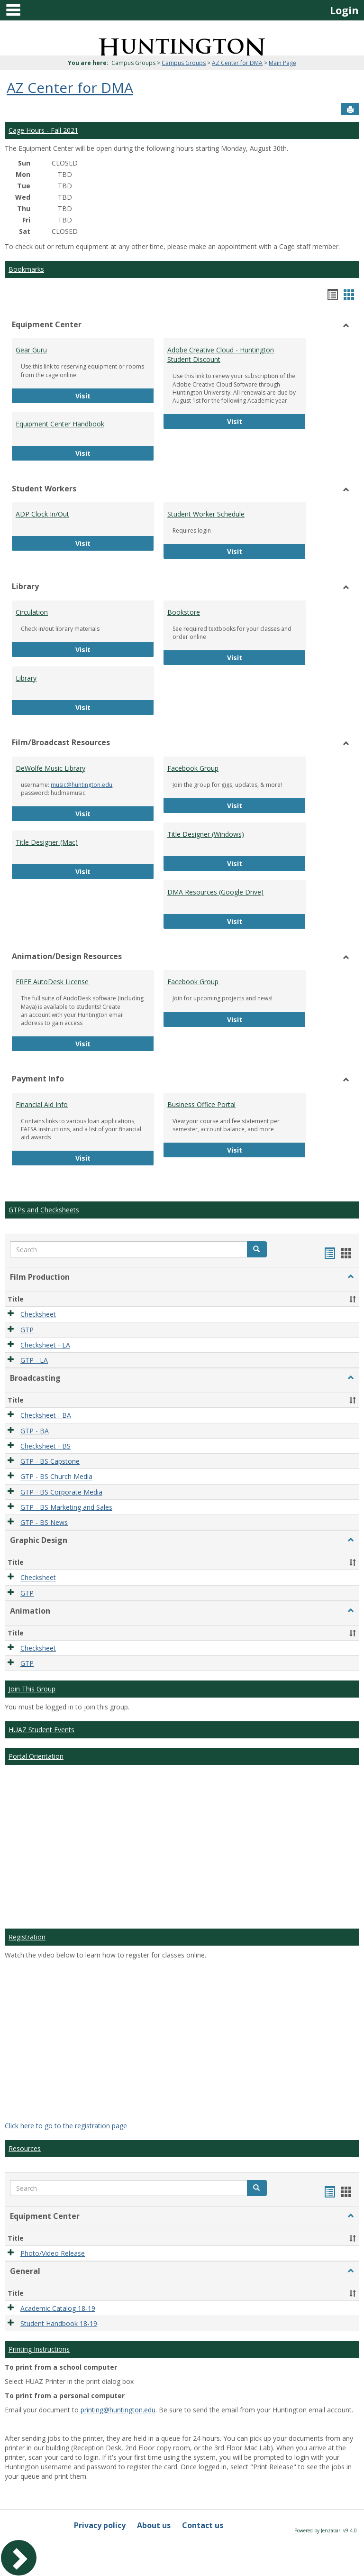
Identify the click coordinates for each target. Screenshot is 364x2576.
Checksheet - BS (45, 1445)
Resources (25, 2148)
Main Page (282, 63)
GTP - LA (34, 1360)
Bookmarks (26, 269)
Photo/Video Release (52, 2253)
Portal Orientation (36, 1756)
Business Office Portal (201, 1104)
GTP (27, 1329)
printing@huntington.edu (118, 2409)
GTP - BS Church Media (56, 1476)
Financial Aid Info (42, 1104)
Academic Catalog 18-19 (57, 2308)
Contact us (202, 2525)
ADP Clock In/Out (42, 513)
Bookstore (183, 612)
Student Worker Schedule (206, 513)
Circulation (32, 612)
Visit (99, 395)
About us (154, 2525)
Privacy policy (100, 2525)
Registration (27, 1936)
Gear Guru (31, 349)
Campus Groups (184, 63)
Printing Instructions (39, 2349)
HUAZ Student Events (41, 1729)
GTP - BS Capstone (50, 1461)
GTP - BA (34, 1430)
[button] (257, 1249)
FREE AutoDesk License (52, 981)
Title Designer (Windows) (205, 834)
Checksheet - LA (45, 1344)
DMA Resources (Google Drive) (215, 891)
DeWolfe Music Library (50, 768)
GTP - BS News (44, 1522)
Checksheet (38, 1314)
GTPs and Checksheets (44, 1209)
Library (26, 678)
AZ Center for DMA (237, 63)
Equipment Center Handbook (60, 423)
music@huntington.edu (81, 785)
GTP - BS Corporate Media (61, 1491)
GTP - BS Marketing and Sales (66, 1507)
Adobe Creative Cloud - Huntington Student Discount (220, 354)
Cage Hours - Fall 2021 (43, 130)
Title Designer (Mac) (47, 842)
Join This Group (32, 1688)
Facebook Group (192, 768)
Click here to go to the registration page (66, 2125)
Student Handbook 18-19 (58, 2323)
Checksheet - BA (45, 1415)
